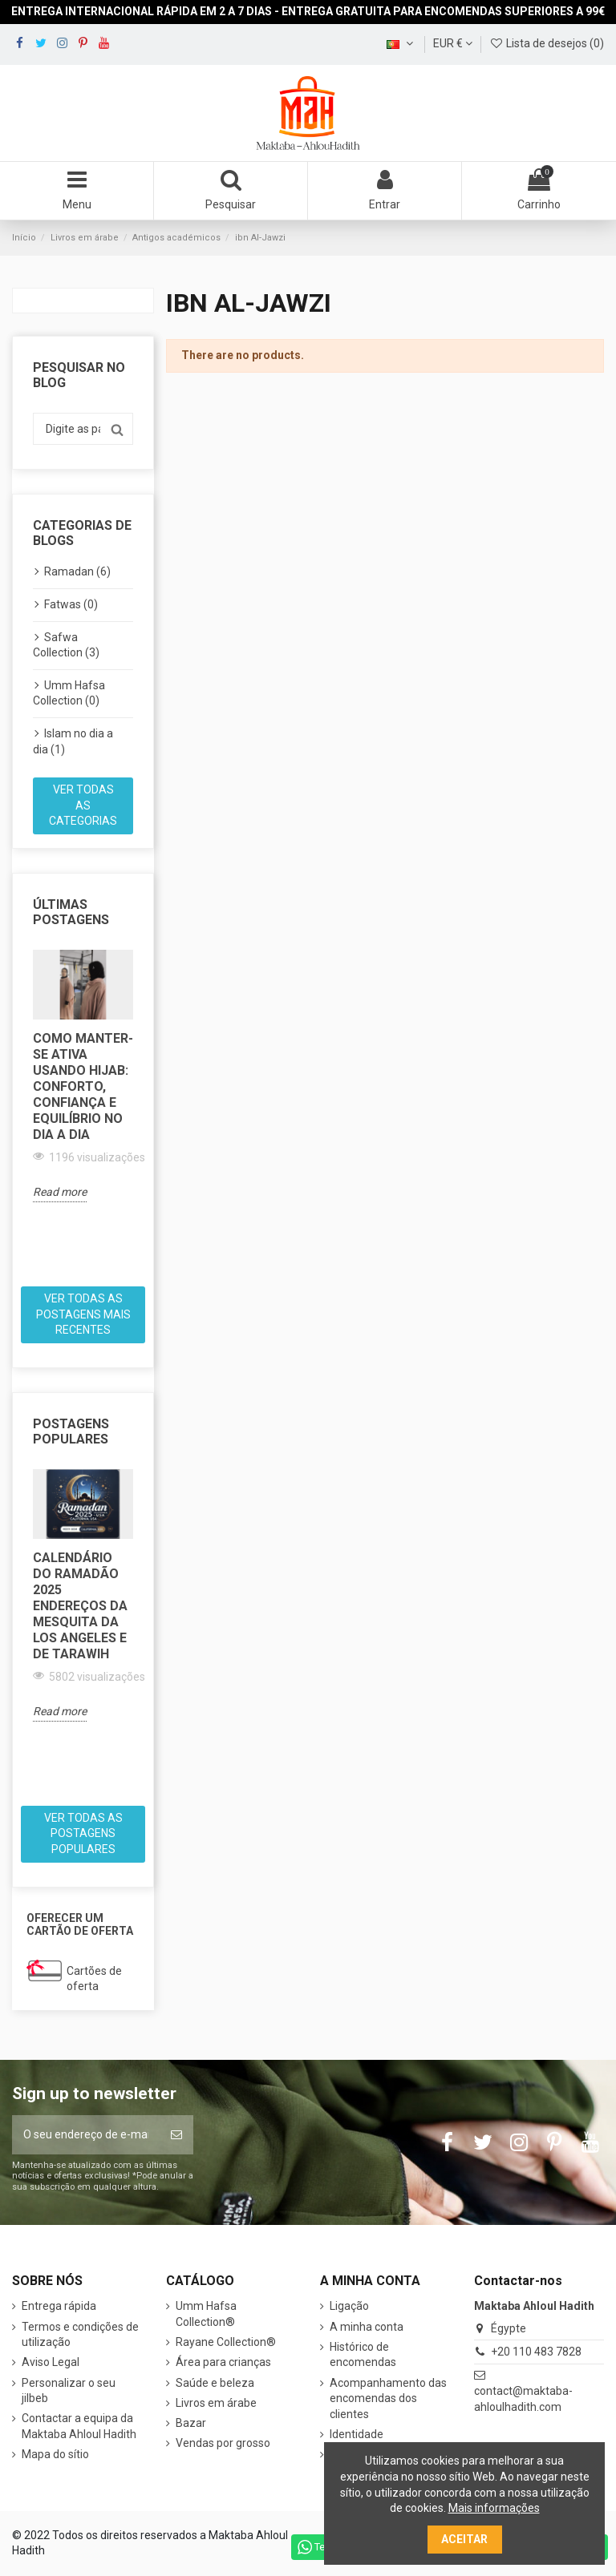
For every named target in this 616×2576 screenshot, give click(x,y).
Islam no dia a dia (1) (73, 741)
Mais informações (494, 2507)
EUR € (452, 43)
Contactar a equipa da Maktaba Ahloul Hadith (79, 2426)
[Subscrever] (176, 2134)
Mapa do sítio (55, 2454)
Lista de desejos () (546, 43)
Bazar (191, 2423)
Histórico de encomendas (363, 2354)
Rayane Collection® (226, 2342)
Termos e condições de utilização (80, 2334)
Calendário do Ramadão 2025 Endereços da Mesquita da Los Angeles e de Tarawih (80, 1605)
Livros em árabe (216, 2402)
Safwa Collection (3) (66, 645)
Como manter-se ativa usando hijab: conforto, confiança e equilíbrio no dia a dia (83, 1086)
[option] (83, 1076)
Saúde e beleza (215, 2382)
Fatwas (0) (71, 604)
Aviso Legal (50, 2362)
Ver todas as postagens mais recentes (83, 1314)
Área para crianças (223, 2362)
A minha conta (366, 2326)
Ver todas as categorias (83, 805)
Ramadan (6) (77, 571)
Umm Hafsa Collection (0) (69, 693)
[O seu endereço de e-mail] (86, 2134)
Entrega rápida (59, 2305)
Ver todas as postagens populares (83, 1833)
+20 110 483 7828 (536, 2351)
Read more (60, 1191)
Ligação (349, 2305)
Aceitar (464, 2539)
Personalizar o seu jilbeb (69, 2390)
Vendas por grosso (223, 2443)
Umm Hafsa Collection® (206, 2313)
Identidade (356, 2434)
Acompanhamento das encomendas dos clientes (388, 2398)
